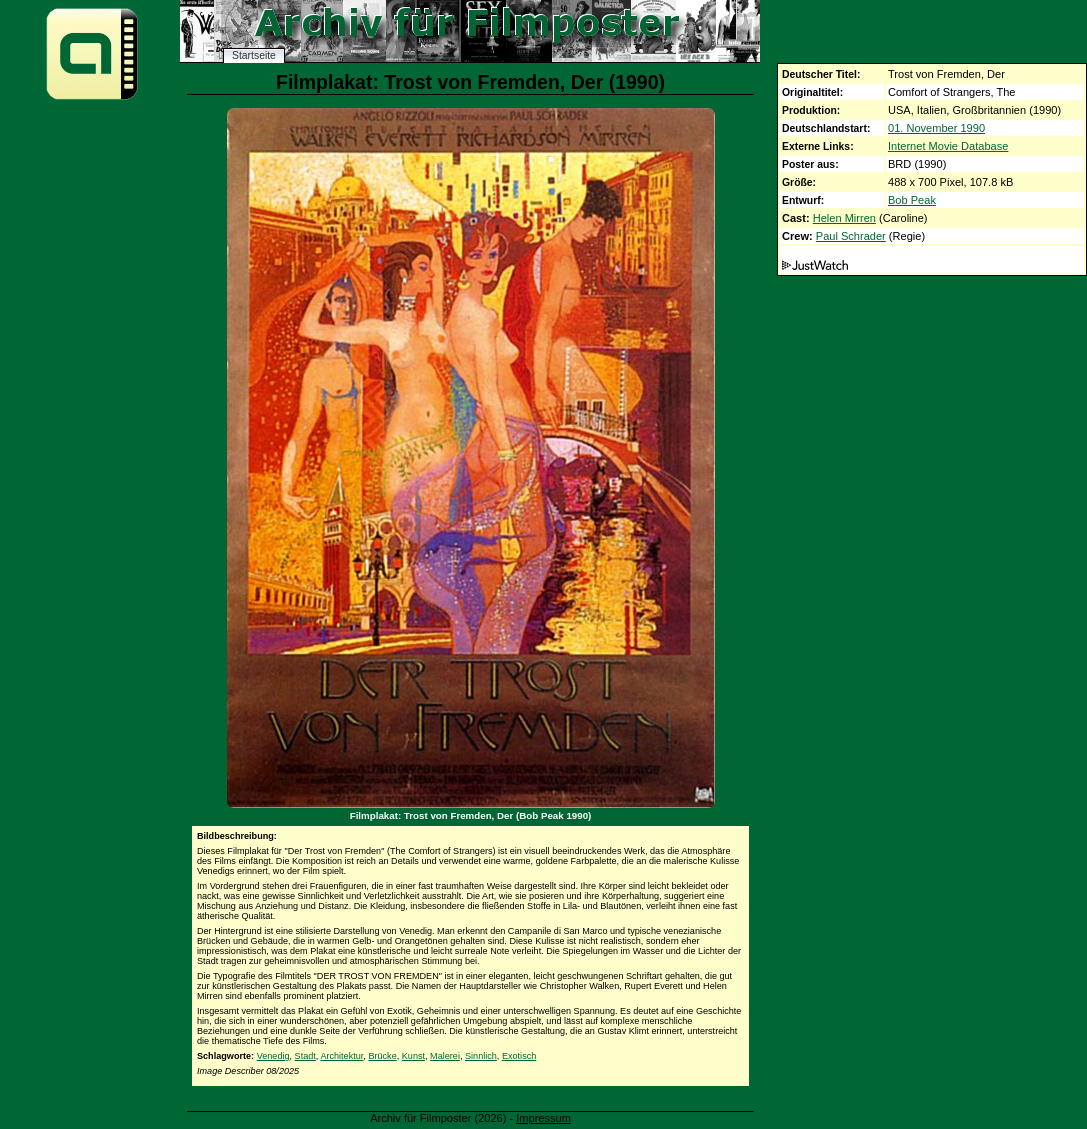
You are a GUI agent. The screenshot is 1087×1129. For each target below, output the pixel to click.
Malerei (445, 1056)
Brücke (382, 1056)
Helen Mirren (844, 218)
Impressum (543, 1118)
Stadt (305, 1056)
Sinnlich (481, 1056)
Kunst (413, 1056)
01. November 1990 (936, 128)
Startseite (254, 55)
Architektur (341, 1056)
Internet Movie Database (948, 146)
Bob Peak (912, 200)
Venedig (273, 1056)
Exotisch (519, 1056)
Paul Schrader (851, 236)
